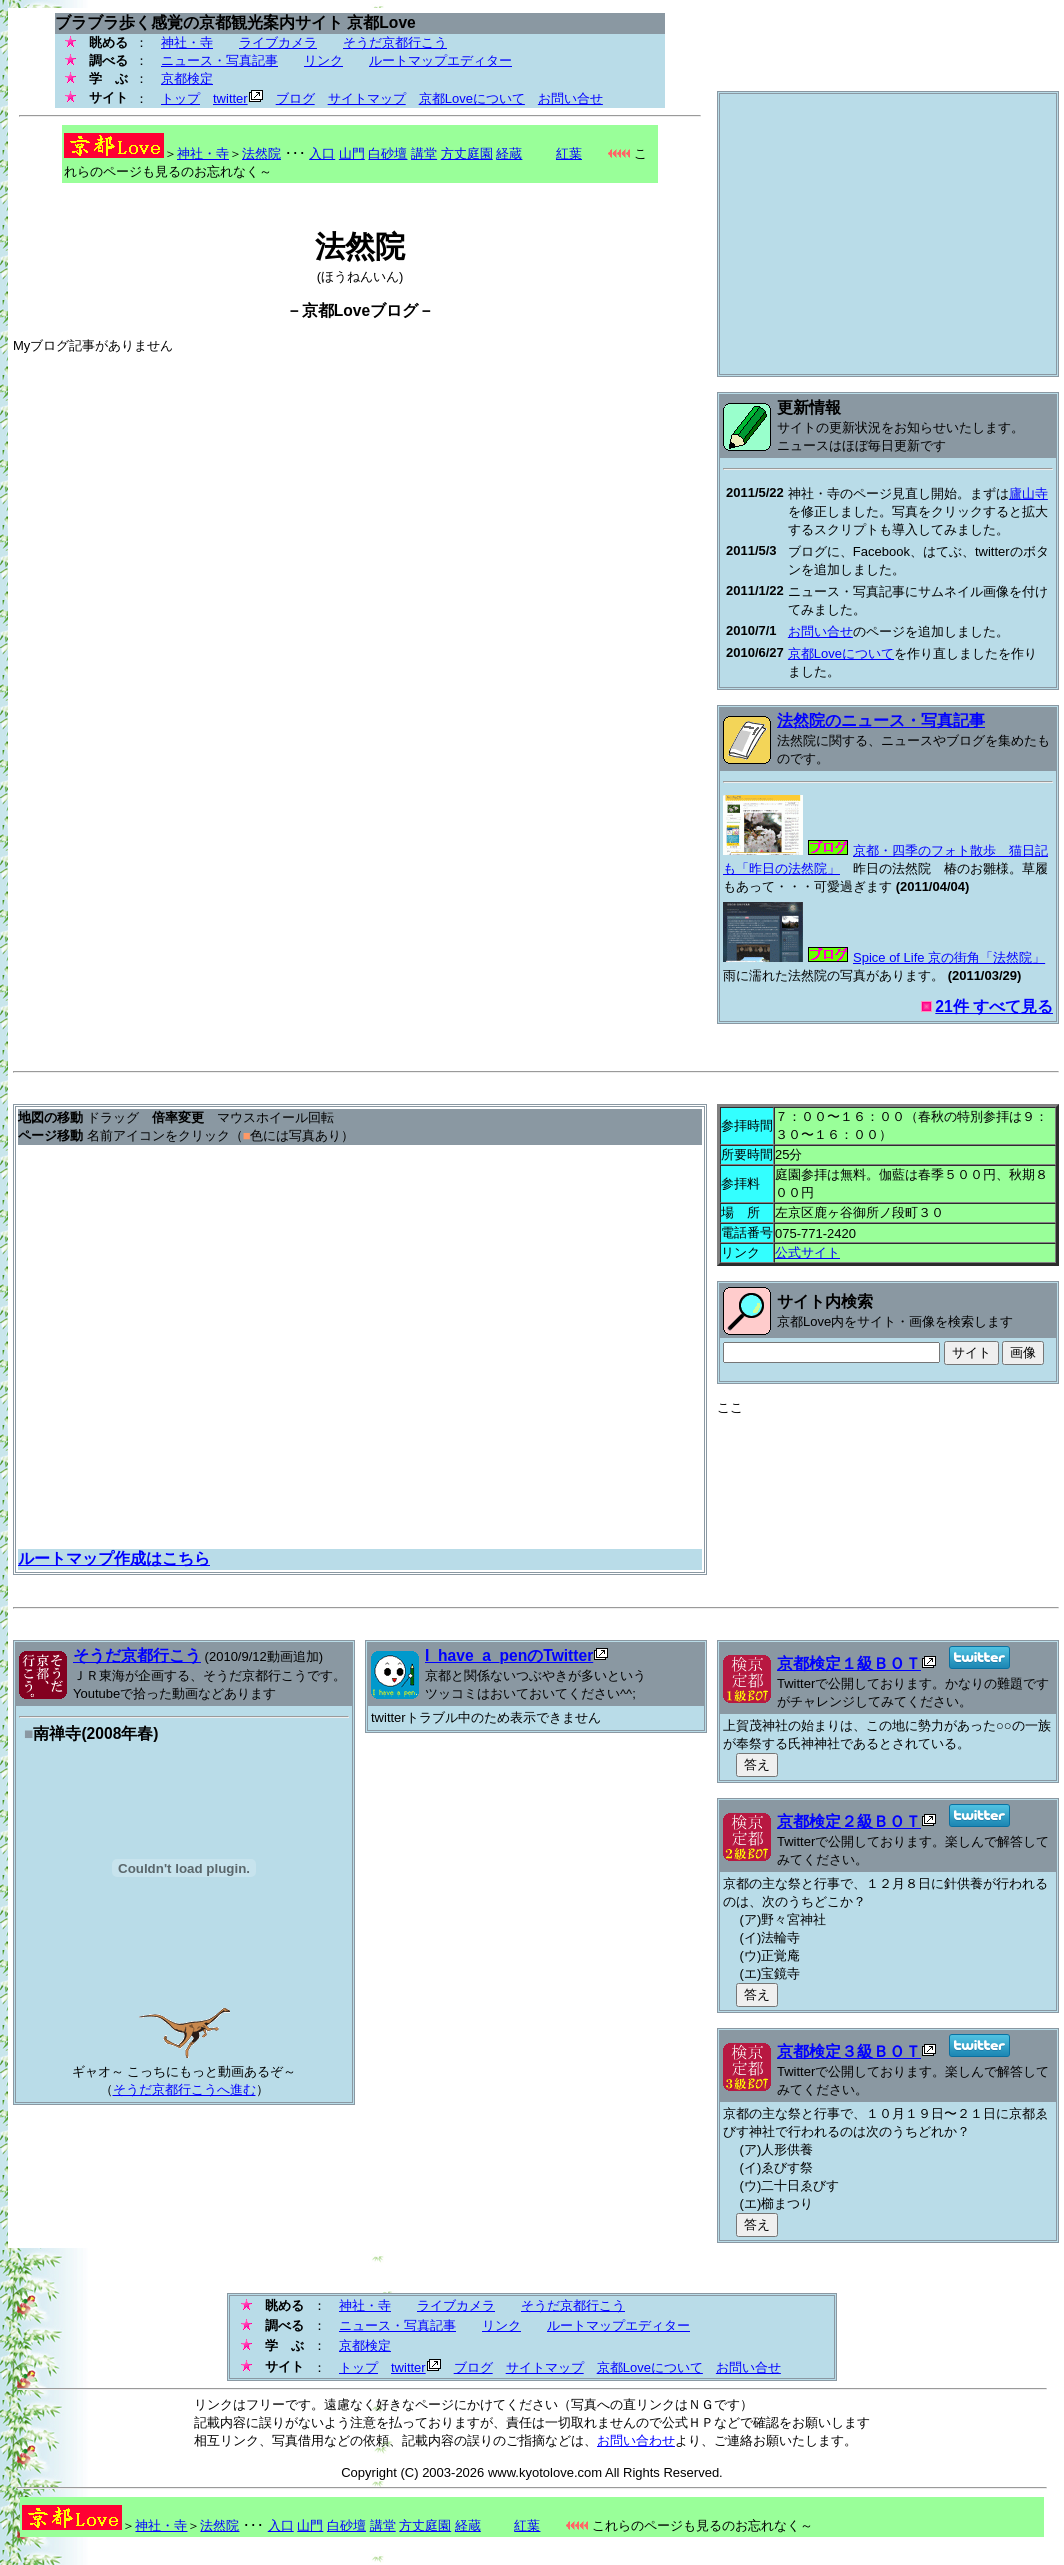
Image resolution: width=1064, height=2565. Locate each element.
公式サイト (807, 1252)
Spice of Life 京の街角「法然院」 (949, 957)
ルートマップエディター (440, 60)
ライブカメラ (278, 42)
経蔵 (509, 153)
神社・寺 (187, 42)
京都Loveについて (472, 98)
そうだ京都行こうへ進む (184, 2089)
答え (757, 1764)
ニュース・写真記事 (219, 60)
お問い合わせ (636, 2440)
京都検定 (187, 78)
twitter (230, 98)
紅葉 (554, 153)
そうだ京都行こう (395, 42)
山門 (352, 153)
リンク (323, 60)
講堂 (424, 153)
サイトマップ (367, 98)
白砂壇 (387, 153)
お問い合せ (570, 98)
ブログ (295, 98)
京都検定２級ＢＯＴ (849, 1821)
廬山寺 (1028, 493)
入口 (322, 153)
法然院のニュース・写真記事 (881, 720)
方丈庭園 (467, 153)
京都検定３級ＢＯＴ (849, 2051)
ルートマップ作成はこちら (114, 1558)
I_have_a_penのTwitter (509, 1655)
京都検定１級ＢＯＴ (849, 1663)
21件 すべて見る (994, 1006)
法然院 (261, 153)
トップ (180, 98)
